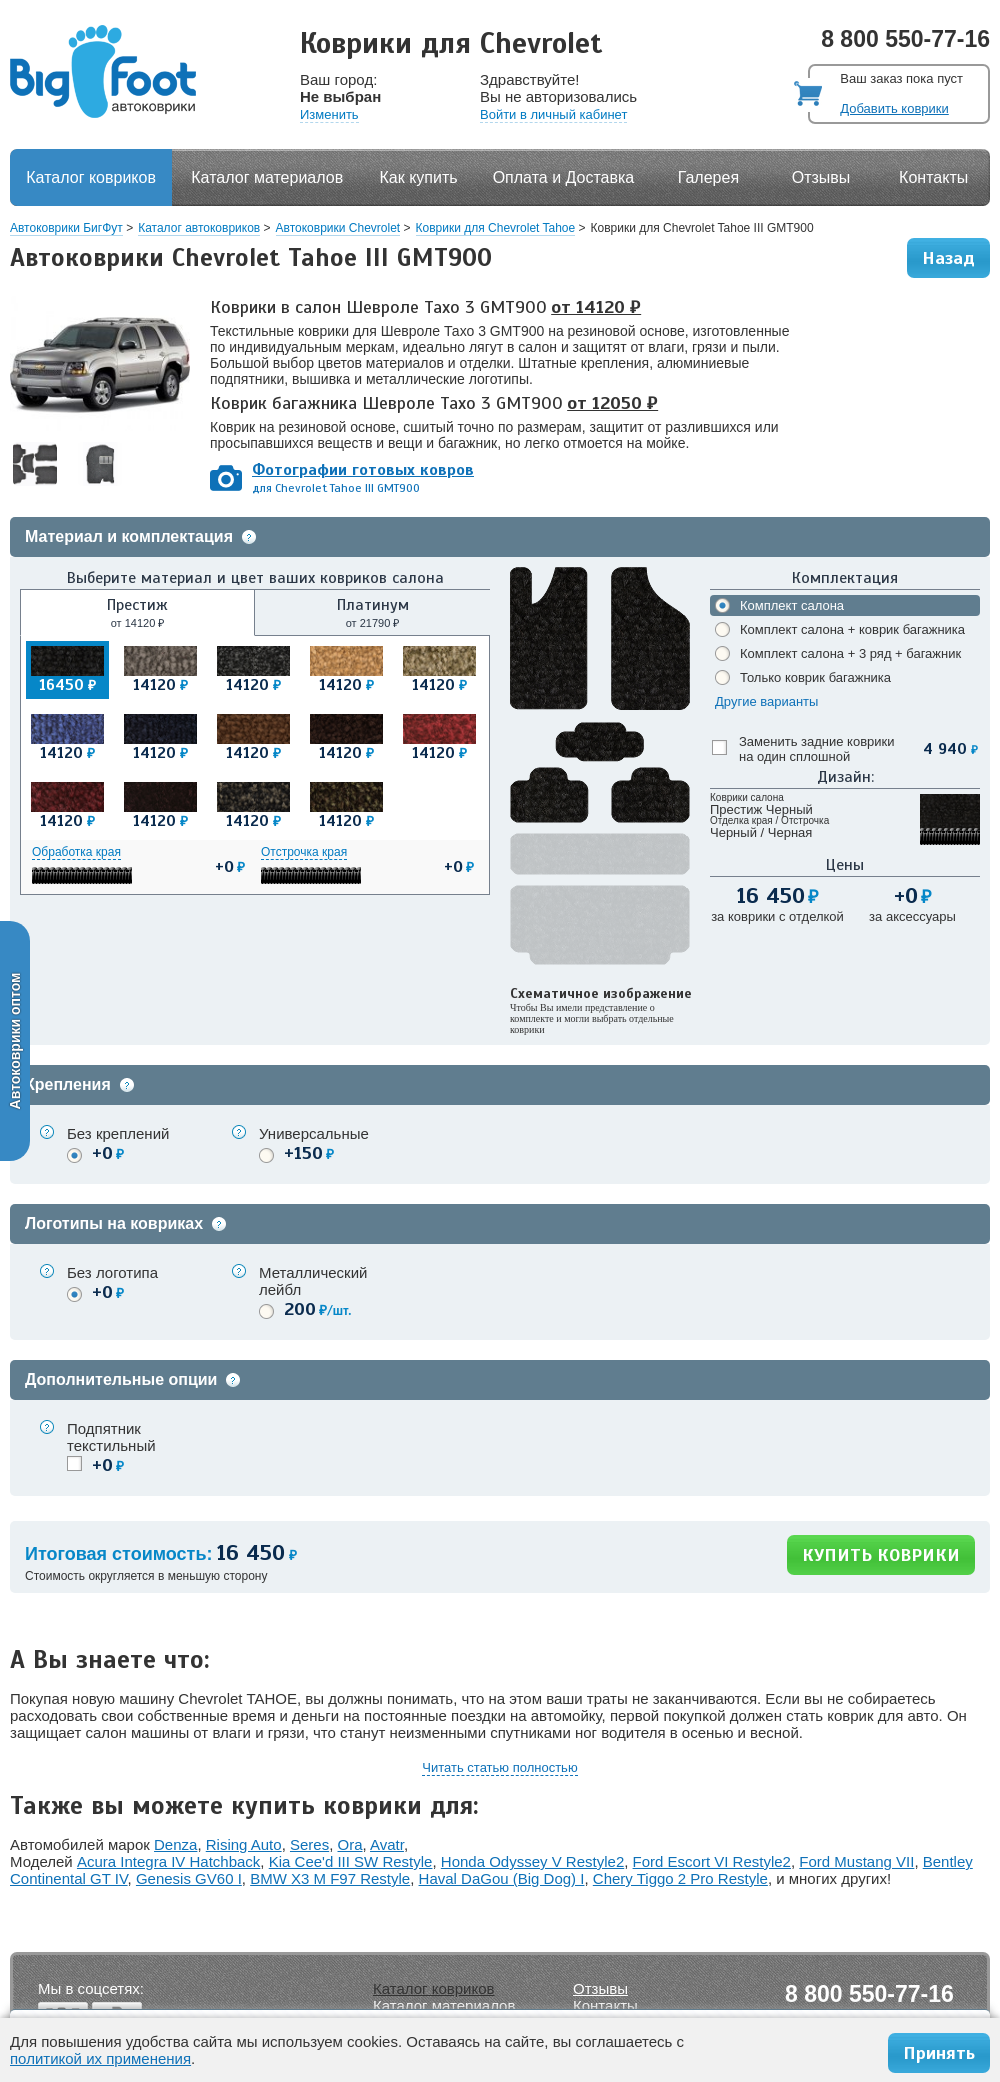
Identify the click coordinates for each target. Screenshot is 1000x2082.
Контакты (933, 177)
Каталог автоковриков (199, 228)
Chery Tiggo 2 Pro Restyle (680, 1878)
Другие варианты (766, 701)
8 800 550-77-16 (905, 39)
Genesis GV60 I (189, 1878)
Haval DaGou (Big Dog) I (502, 1878)
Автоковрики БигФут (66, 228)
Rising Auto (244, 1844)
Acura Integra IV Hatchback (168, 1861)
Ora (350, 1844)
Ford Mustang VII (856, 1861)
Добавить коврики (894, 108)
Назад (948, 258)
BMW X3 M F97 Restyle (330, 1878)
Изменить (329, 114)
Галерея (708, 177)
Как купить (419, 177)
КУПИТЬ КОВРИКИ (881, 1555)
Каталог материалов (267, 177)
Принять (939, 2053)
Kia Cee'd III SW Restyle (351, 1861)
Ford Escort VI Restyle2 (712, 1861)
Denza (175, 1844)
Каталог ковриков (91, 177)
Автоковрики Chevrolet (338, 228)
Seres (309, 1844)
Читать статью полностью (499, 1767)
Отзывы (821, 177)
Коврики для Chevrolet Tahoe (496, 228)
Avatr (387, 1844)
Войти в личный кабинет (553, 114)
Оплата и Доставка (564, 177)
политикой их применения (100, 2058)
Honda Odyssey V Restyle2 (532, 1861)
